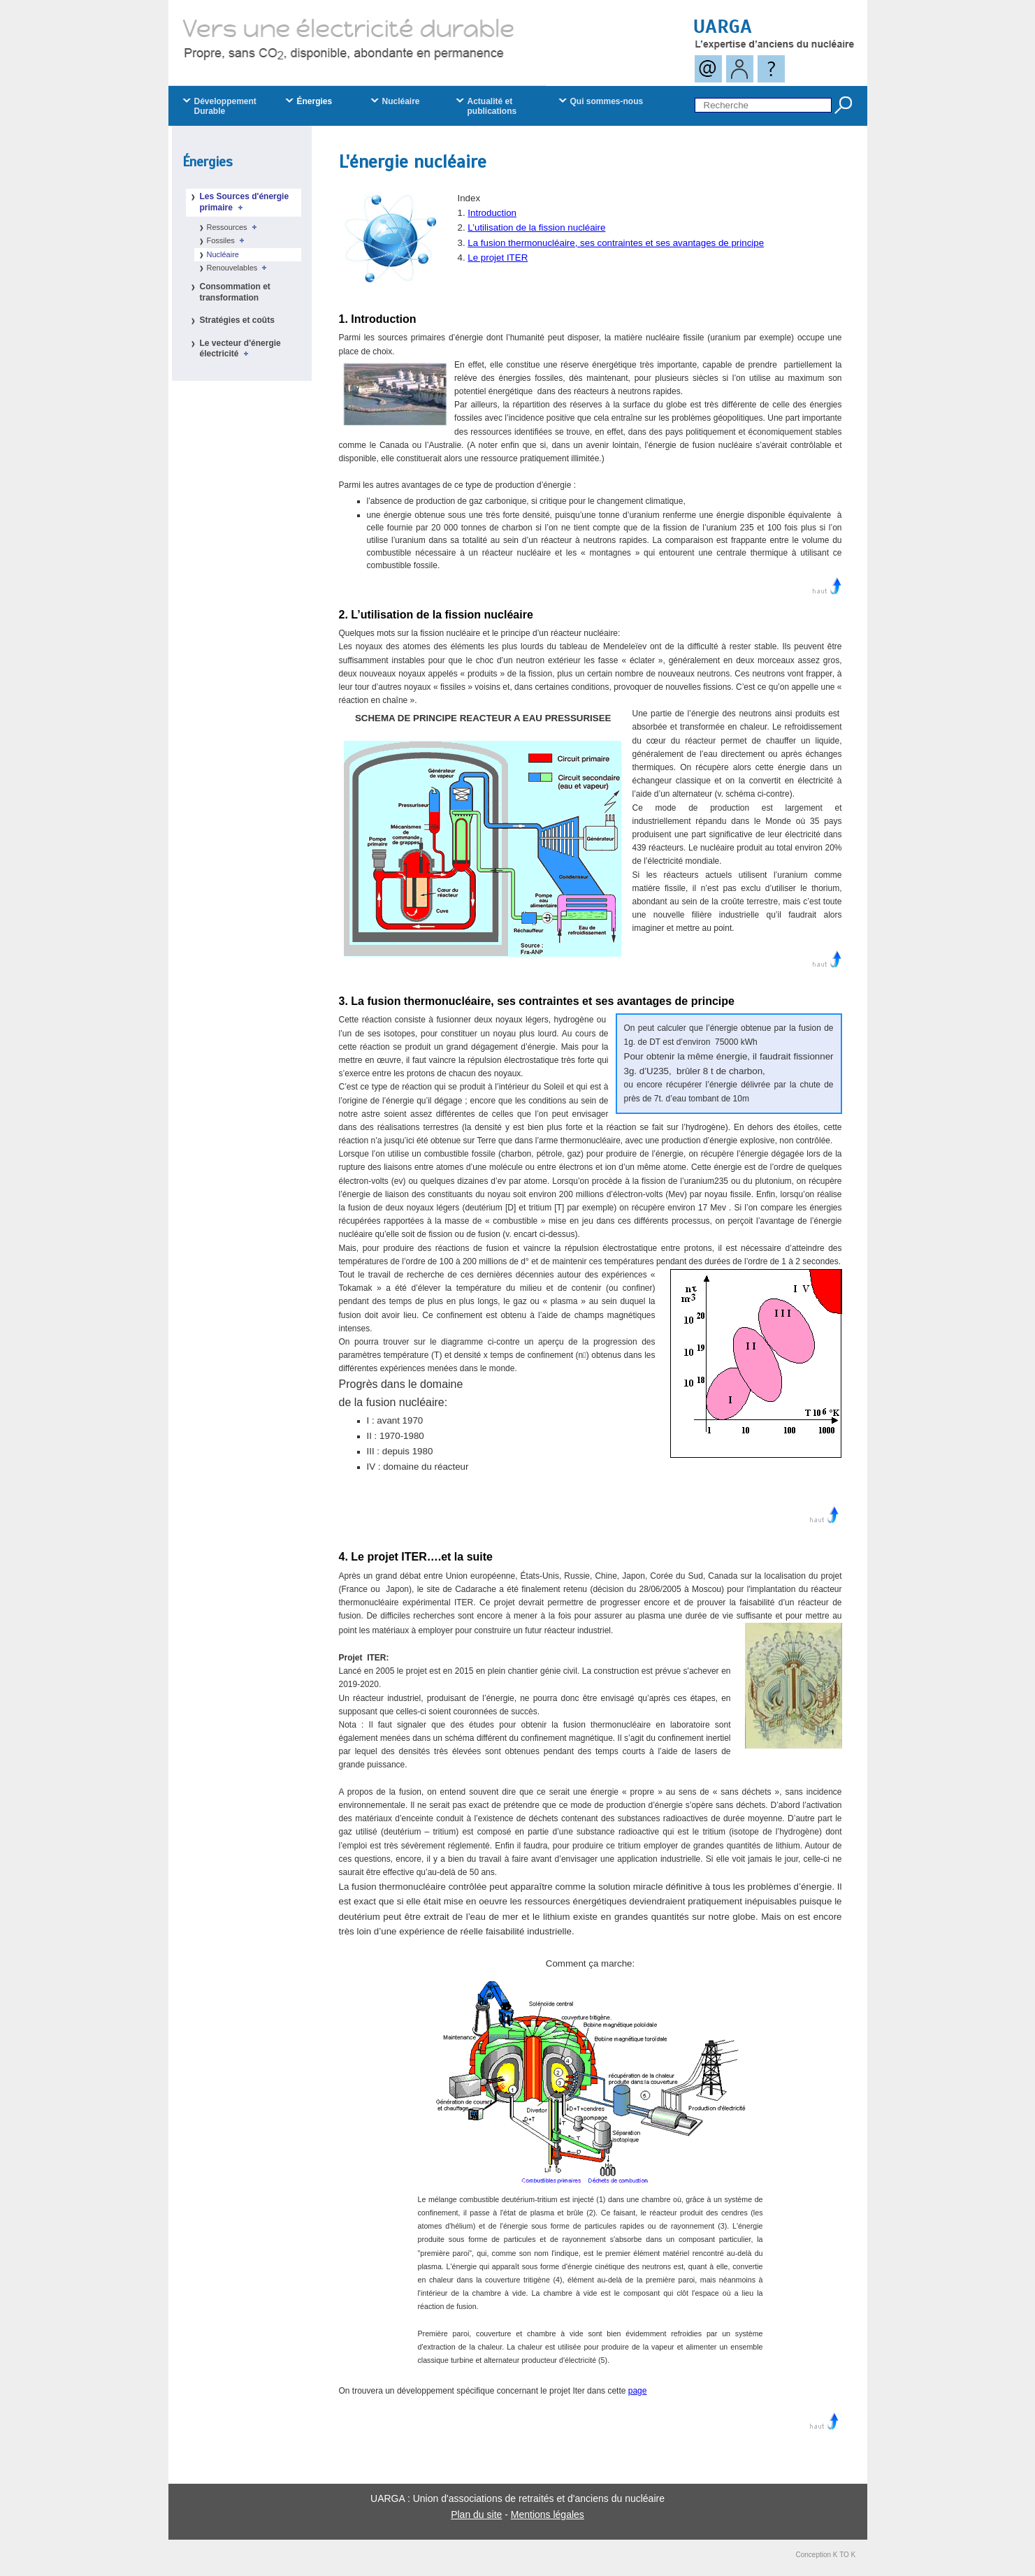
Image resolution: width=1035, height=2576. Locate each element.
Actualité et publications (492, 106)
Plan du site (476, 2514)
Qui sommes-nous (607, 101)
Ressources (234, 227)
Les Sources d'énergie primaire (244, 201)
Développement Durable (225, 106)
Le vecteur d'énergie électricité (240, 348)
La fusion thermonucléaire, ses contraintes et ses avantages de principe (616, 243)
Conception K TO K (826, 2555)
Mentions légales (547, 2514)
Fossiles (228, 240)
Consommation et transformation (235, 292)
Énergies (207, 162)
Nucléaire (223, 254)
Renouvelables (239, 267)
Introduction (492, 213)
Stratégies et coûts (237, 320)
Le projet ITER (498, 257)
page (637, 2391)
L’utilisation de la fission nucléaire (536, 227)
